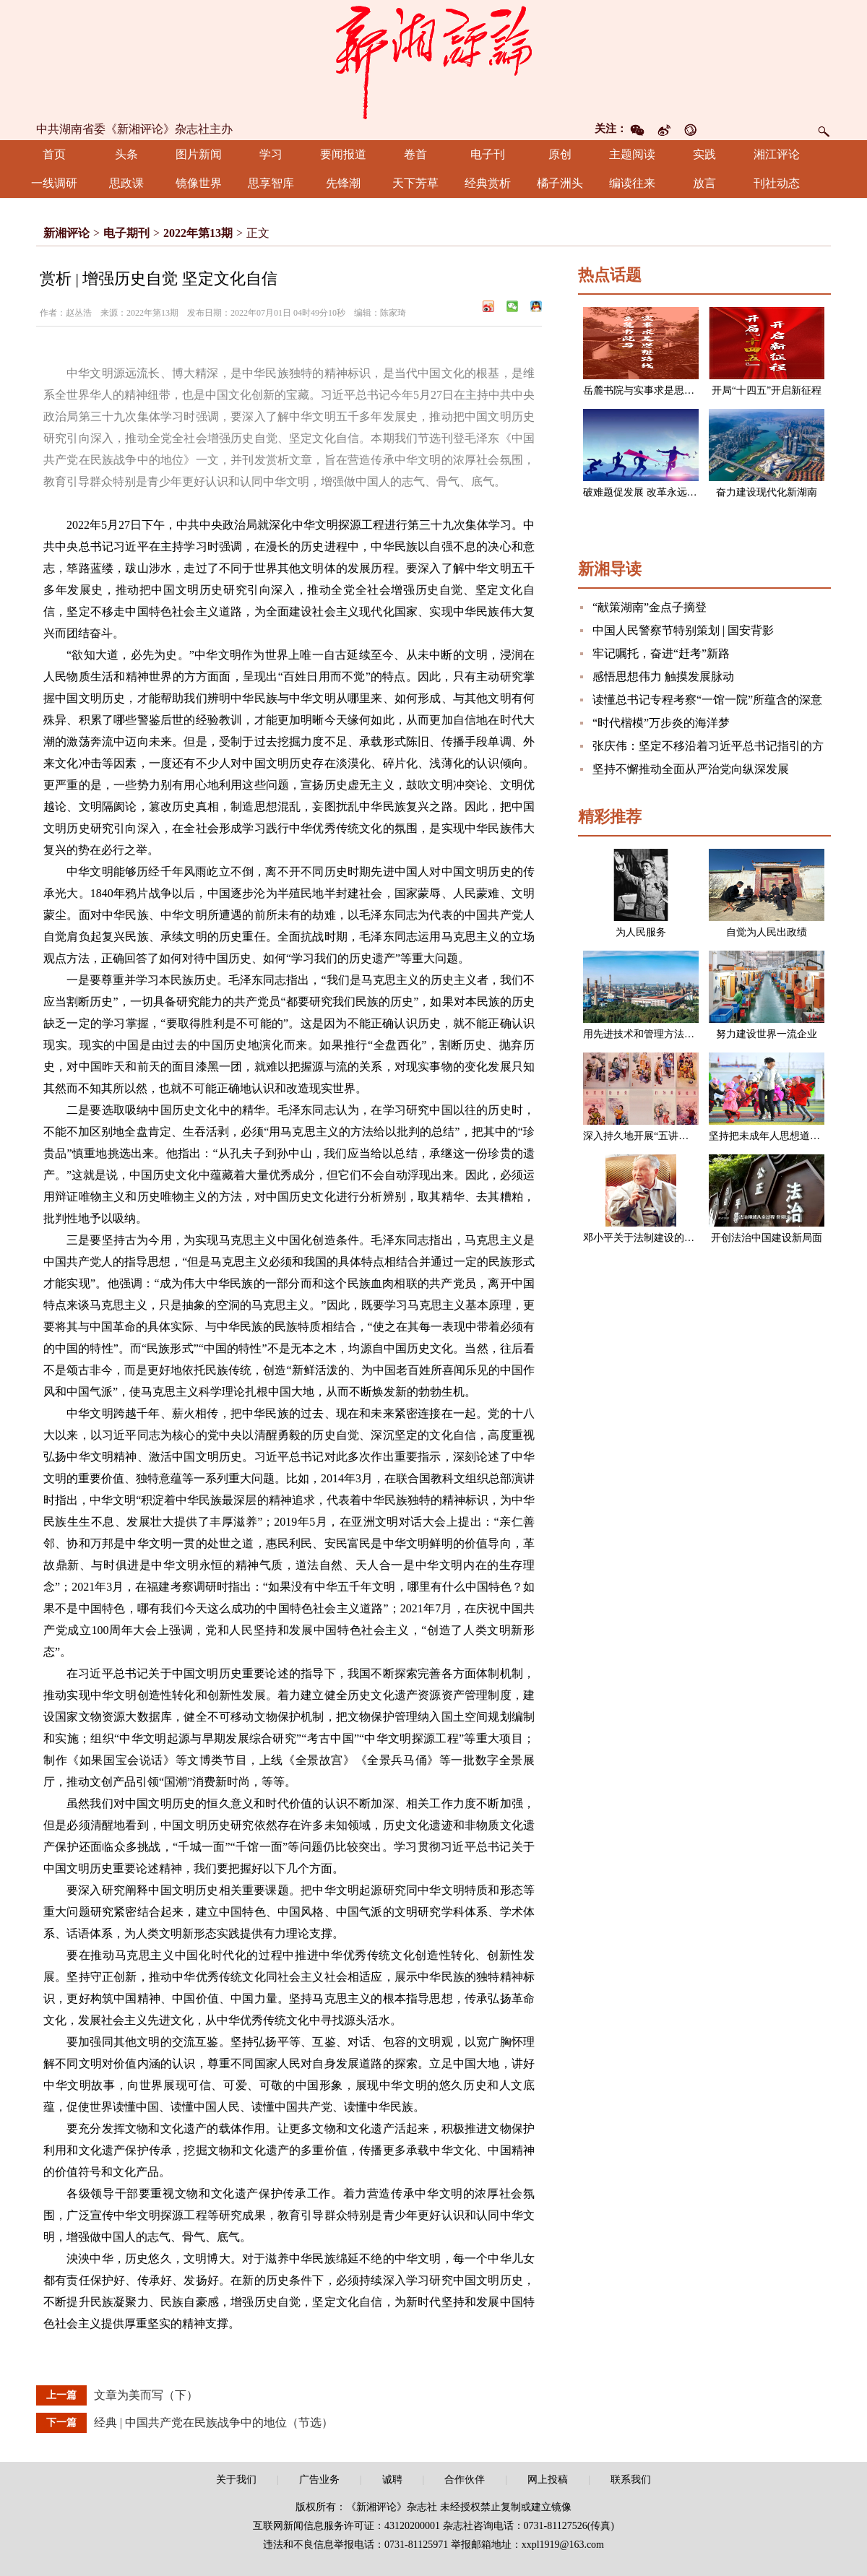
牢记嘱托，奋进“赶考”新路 (661, 653)
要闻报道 (343, 154)
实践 (704, 154)
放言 (704, 183)
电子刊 (487, 154)
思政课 (126, 183)
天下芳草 (415, 183)
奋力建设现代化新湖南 (766, 492)
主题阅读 (632, 154)
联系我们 (631, 2479)
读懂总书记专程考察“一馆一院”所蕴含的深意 (707, 699)
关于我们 (236, 2479)
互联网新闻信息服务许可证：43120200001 (346, 2525)
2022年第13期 (198, 233)
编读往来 (632, 183)
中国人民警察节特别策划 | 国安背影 (683, 630)
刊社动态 (777, 183)
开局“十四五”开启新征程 (766, 390)
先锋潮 (343, 183)
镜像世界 (199, 183)
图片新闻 (199, 154)
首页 (54, 154)
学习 (270, 154)
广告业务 (319, 2479)
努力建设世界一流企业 (766, 1034)
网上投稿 (547, 2479)
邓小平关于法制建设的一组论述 (654, 1237)
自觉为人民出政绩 (766, 932)
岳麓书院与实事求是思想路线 (649, 390)
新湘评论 (66, 233)
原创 (559, 154)
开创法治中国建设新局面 (766, 1237)
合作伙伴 (464, 2479)
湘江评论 (777, 154)
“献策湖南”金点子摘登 (649, 607)
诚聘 (392, 2479)
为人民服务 (641, 932)
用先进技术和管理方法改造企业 (654, 1034)
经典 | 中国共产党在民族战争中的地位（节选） (213, 2422)
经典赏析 (488, 183)
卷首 (415, 154)
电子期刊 (126, 233)
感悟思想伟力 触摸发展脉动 (663, 676)
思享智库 (271, 183)
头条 (126, 154)
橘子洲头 (560, 183)
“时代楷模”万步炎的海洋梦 (661, 723)
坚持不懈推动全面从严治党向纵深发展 (690, 769)
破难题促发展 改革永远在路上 (650, 492)
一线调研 (54, 183)
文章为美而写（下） (146, 2395)
